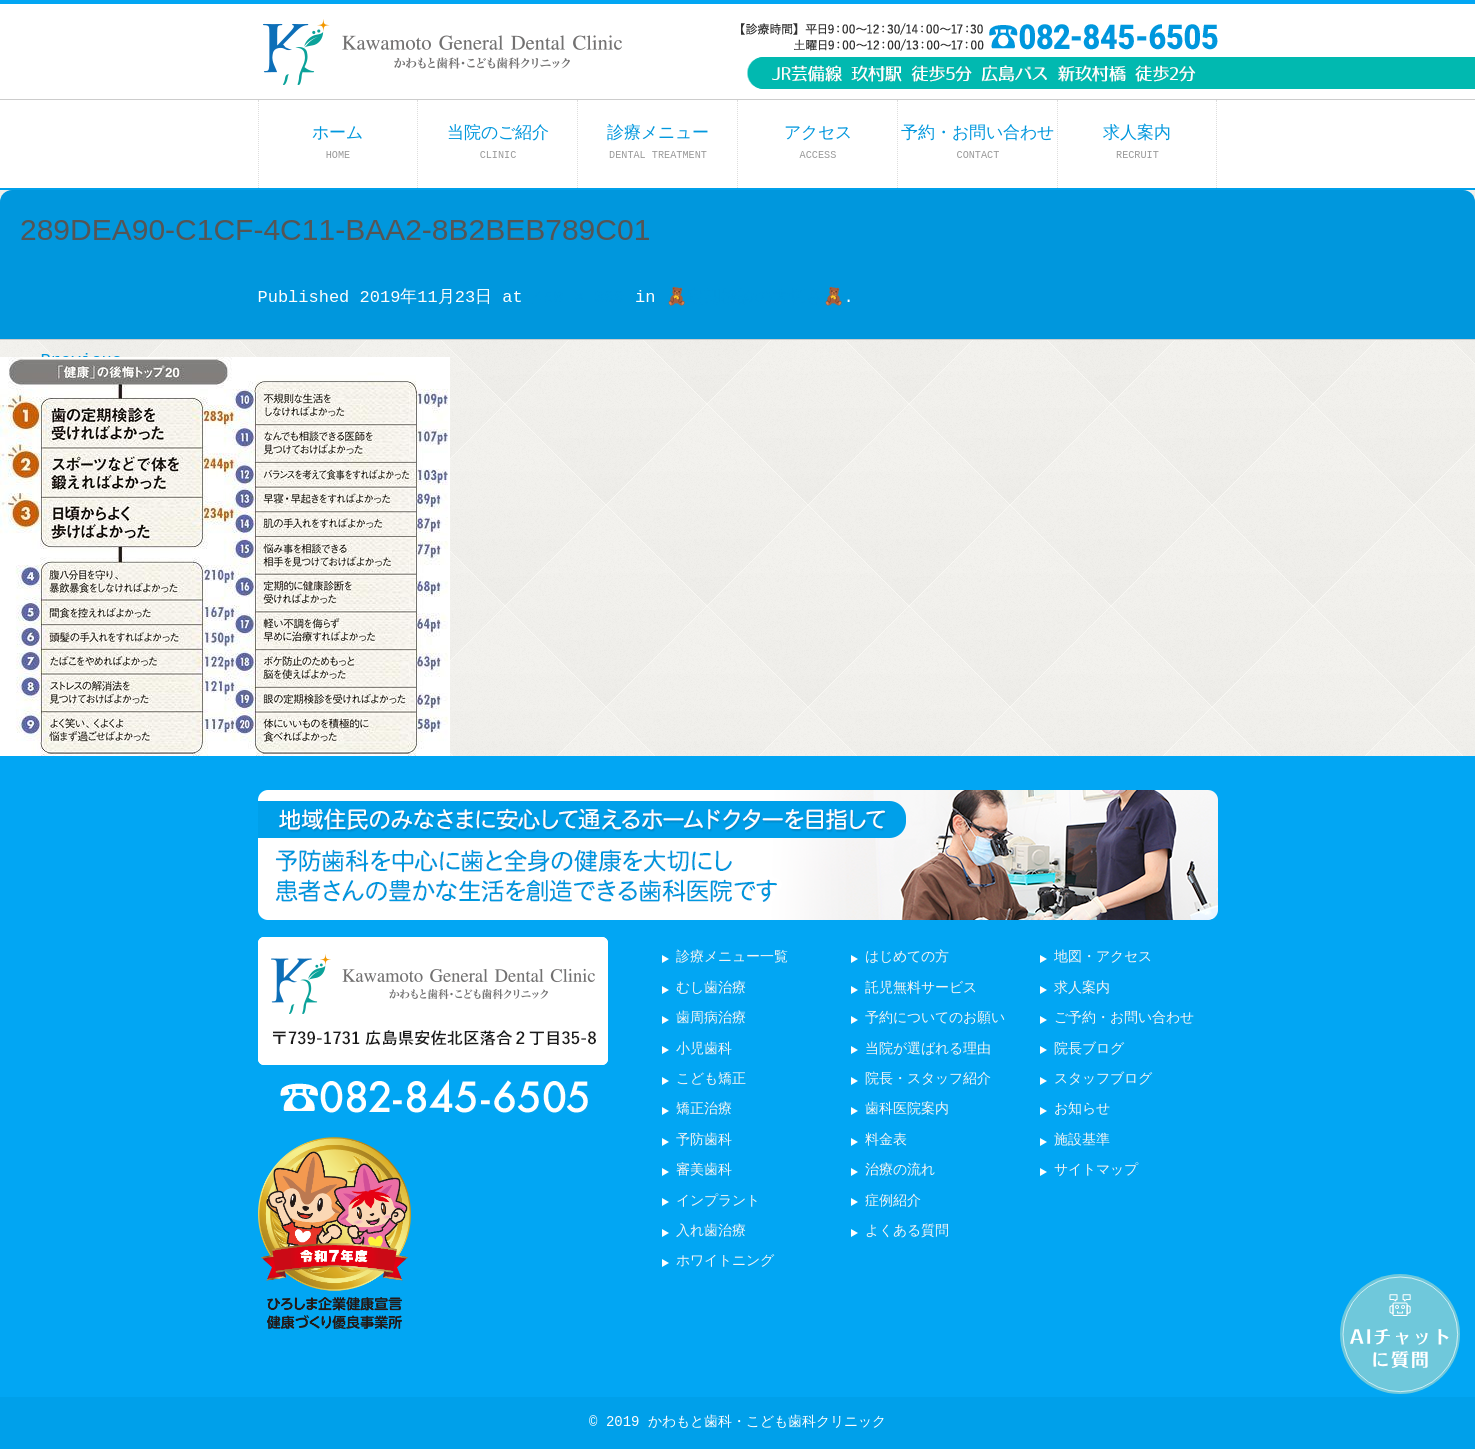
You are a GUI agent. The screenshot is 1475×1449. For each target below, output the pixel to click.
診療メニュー (658, 142)
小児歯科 (704, 1049)
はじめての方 (907, 957)
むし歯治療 (711, 988)
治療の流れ (900, 1170)
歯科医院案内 (907, 1109)
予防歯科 (704, 1140)
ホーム (337, 142)
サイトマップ (1096, 1170)
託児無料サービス (921, 988)
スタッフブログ (1103, 1079)
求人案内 (1137, 142)
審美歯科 (704, 1170)
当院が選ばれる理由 (928, 1049)
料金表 (886, 1140)
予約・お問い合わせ (977, 142)
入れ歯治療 (711, 1231)
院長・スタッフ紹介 (928, 1079)
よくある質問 (907, 1231)
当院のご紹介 (498, 142)
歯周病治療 (711, 1018)
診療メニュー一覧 (732, 957)
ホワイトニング (725, 1261)
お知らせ (1082, 1109)
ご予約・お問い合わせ (1124, 1018)
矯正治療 (704, 1109)
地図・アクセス (1103, 957)
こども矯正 (711, 1079)
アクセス (818, 142)
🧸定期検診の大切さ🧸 (755, 297)
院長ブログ (1089, 1049)
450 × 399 (579, 297)
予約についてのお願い (935, 1018)
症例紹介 (893, 1201)
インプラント (718, 1201)
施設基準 (1082, 1140)
